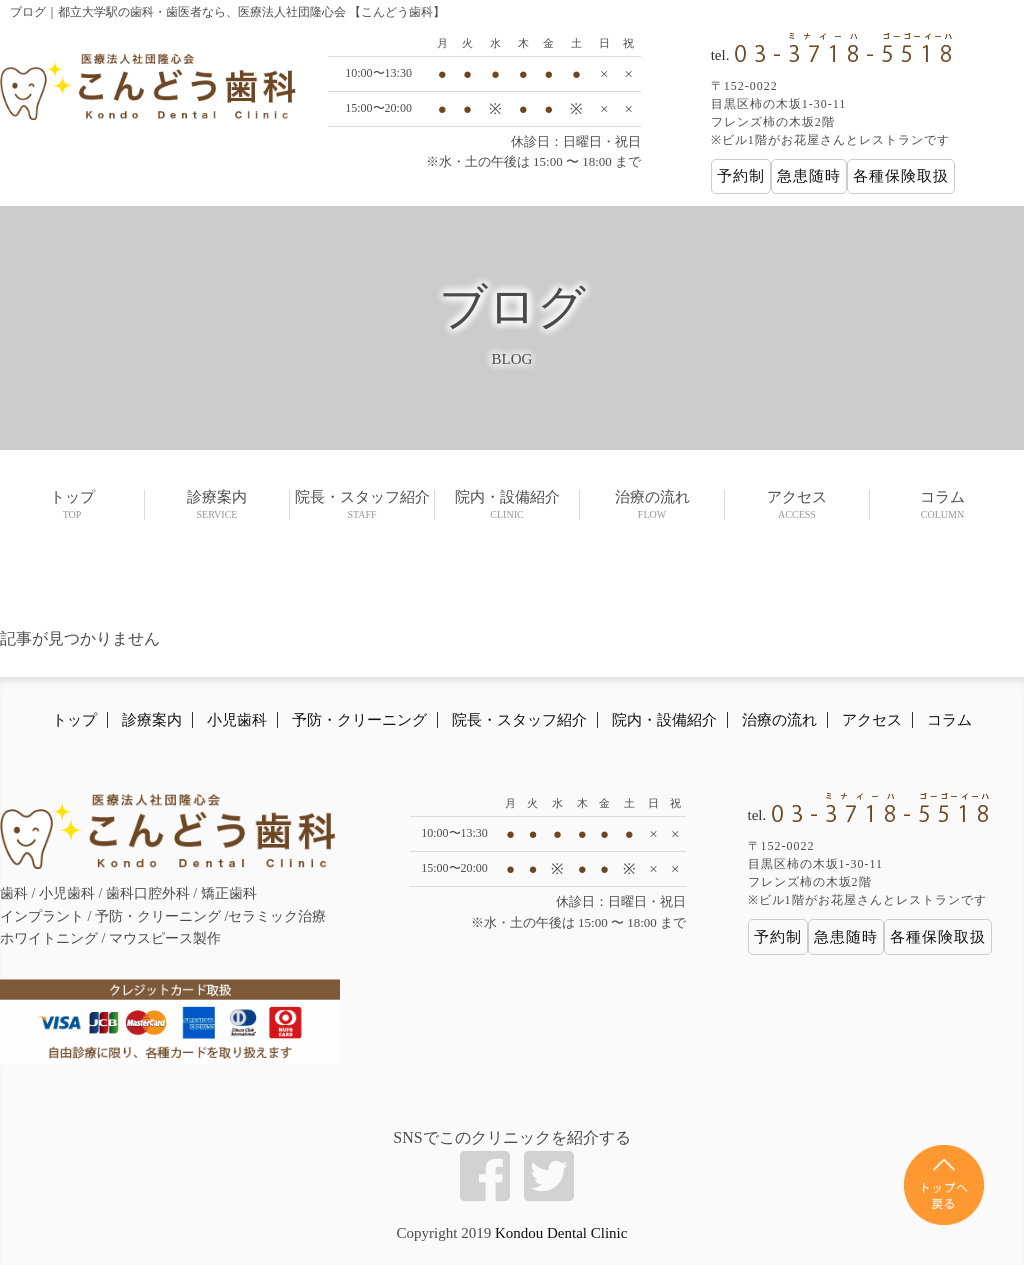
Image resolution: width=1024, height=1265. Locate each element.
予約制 (741, 176)
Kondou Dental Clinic (561, 1233)
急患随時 (809, 176)
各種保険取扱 (901, 176)
